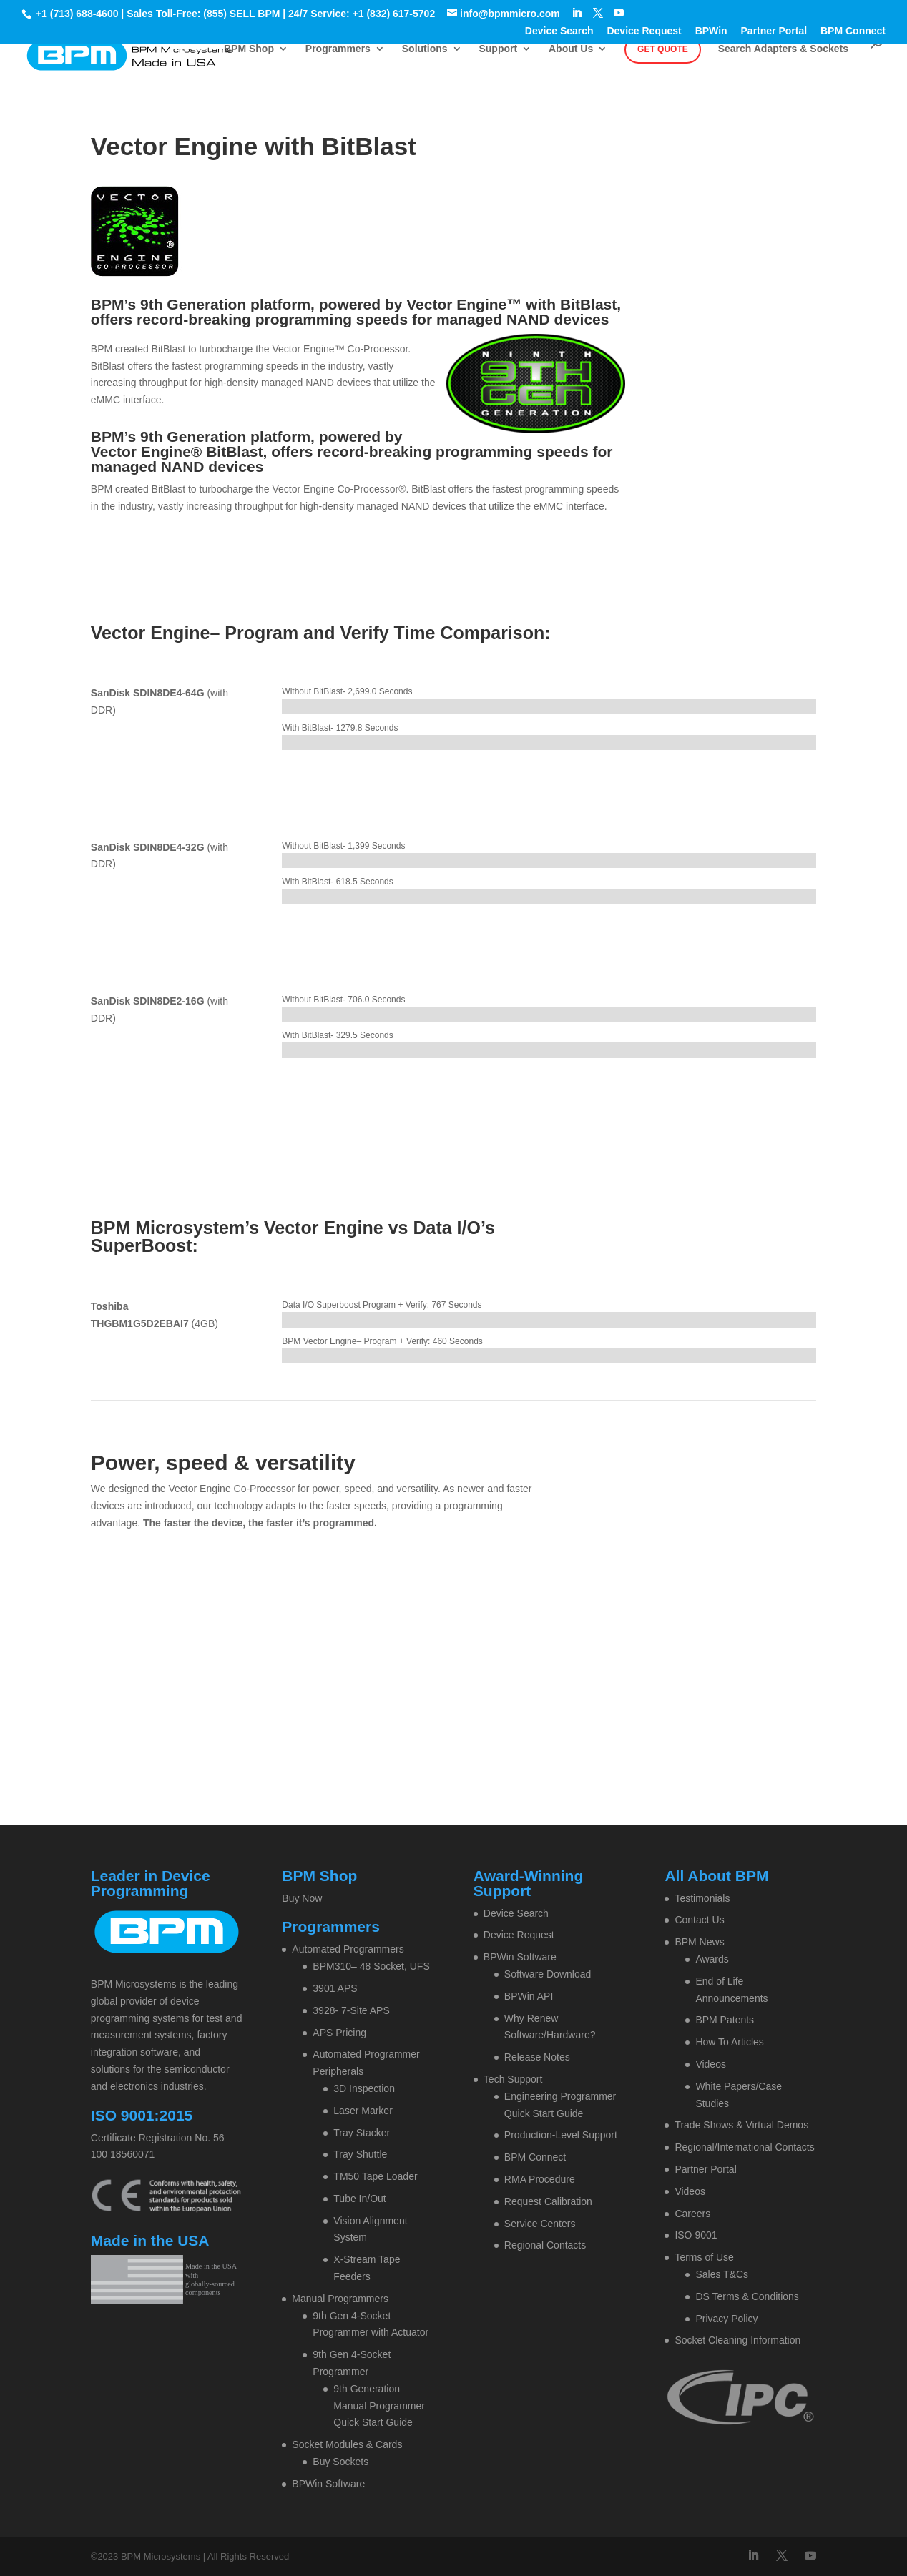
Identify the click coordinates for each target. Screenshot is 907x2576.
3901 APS (335, 1988)
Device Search (559, 31)
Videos (710, 2064)
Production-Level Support (560, 2135)
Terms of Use (704, 2257)
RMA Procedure (539, 2179)
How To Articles (729, 2042)
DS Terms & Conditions (746, 2296)
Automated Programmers (347, 1949)
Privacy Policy (726, 2318)
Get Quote (662, 49)
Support (498, 49)
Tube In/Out (359, 2198)
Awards (711, 1959)
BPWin (711, 31)
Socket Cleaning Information (737, 2340)
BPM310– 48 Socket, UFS (371, 1966)
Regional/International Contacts (744, 2147)
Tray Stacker (361, 2132)
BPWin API (528, 1996)
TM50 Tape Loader (375, 2176)
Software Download (547, 1974)
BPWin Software (328, 2483)
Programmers (338, 49)
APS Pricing (339, 2032)
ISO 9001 (696, 2235)
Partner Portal (774, 31)
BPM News (699, 1942)
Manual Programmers (340, 2298)
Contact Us (699, 1919)
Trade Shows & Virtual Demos (741, 2125)
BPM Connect (853, 31)
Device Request (644, 31)
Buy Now (302, 1898)
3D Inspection (364, 2088)
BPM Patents (724, 2019)
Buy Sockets (340, 2461)
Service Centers (540, 2223)
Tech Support (513, 2079)
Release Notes (537, 2057)
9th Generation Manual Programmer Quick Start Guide (379, 2406)
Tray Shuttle (360, 2154)
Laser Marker (362, 2110)
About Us (571, 49)
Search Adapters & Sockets (783, 49)
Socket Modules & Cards (347, 2444)
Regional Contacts (545, 2245)
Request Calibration (548, 2201)
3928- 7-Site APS (351, 2010)
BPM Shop (249, 49)
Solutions (425, 49)
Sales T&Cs (721, 2274)
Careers (692, 2213)
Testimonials (702, 1898)
